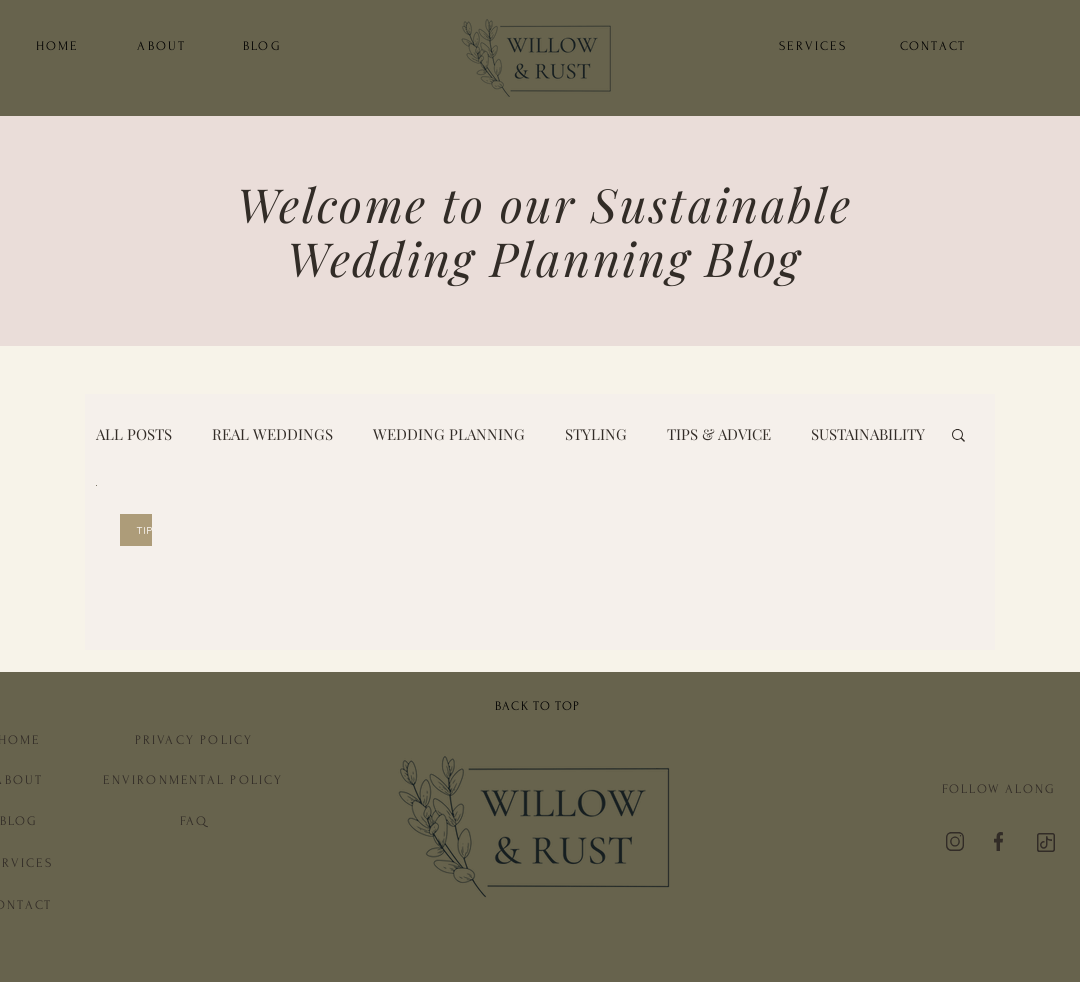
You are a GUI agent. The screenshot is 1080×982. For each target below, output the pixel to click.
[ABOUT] (162, 46)
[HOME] (57, 46)
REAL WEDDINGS (272, 434)
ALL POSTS (134, 434)
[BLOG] (262, 46)
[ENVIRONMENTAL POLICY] (193, 779)
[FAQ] (194, 820)
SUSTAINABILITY (868, 434)
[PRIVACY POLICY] (194, 739)
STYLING (596, 434)
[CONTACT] (933, 46)
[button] (958, 436)
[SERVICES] (813, 46)
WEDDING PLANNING (449, 434)
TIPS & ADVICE (719, 434)
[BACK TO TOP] (539, 705)
